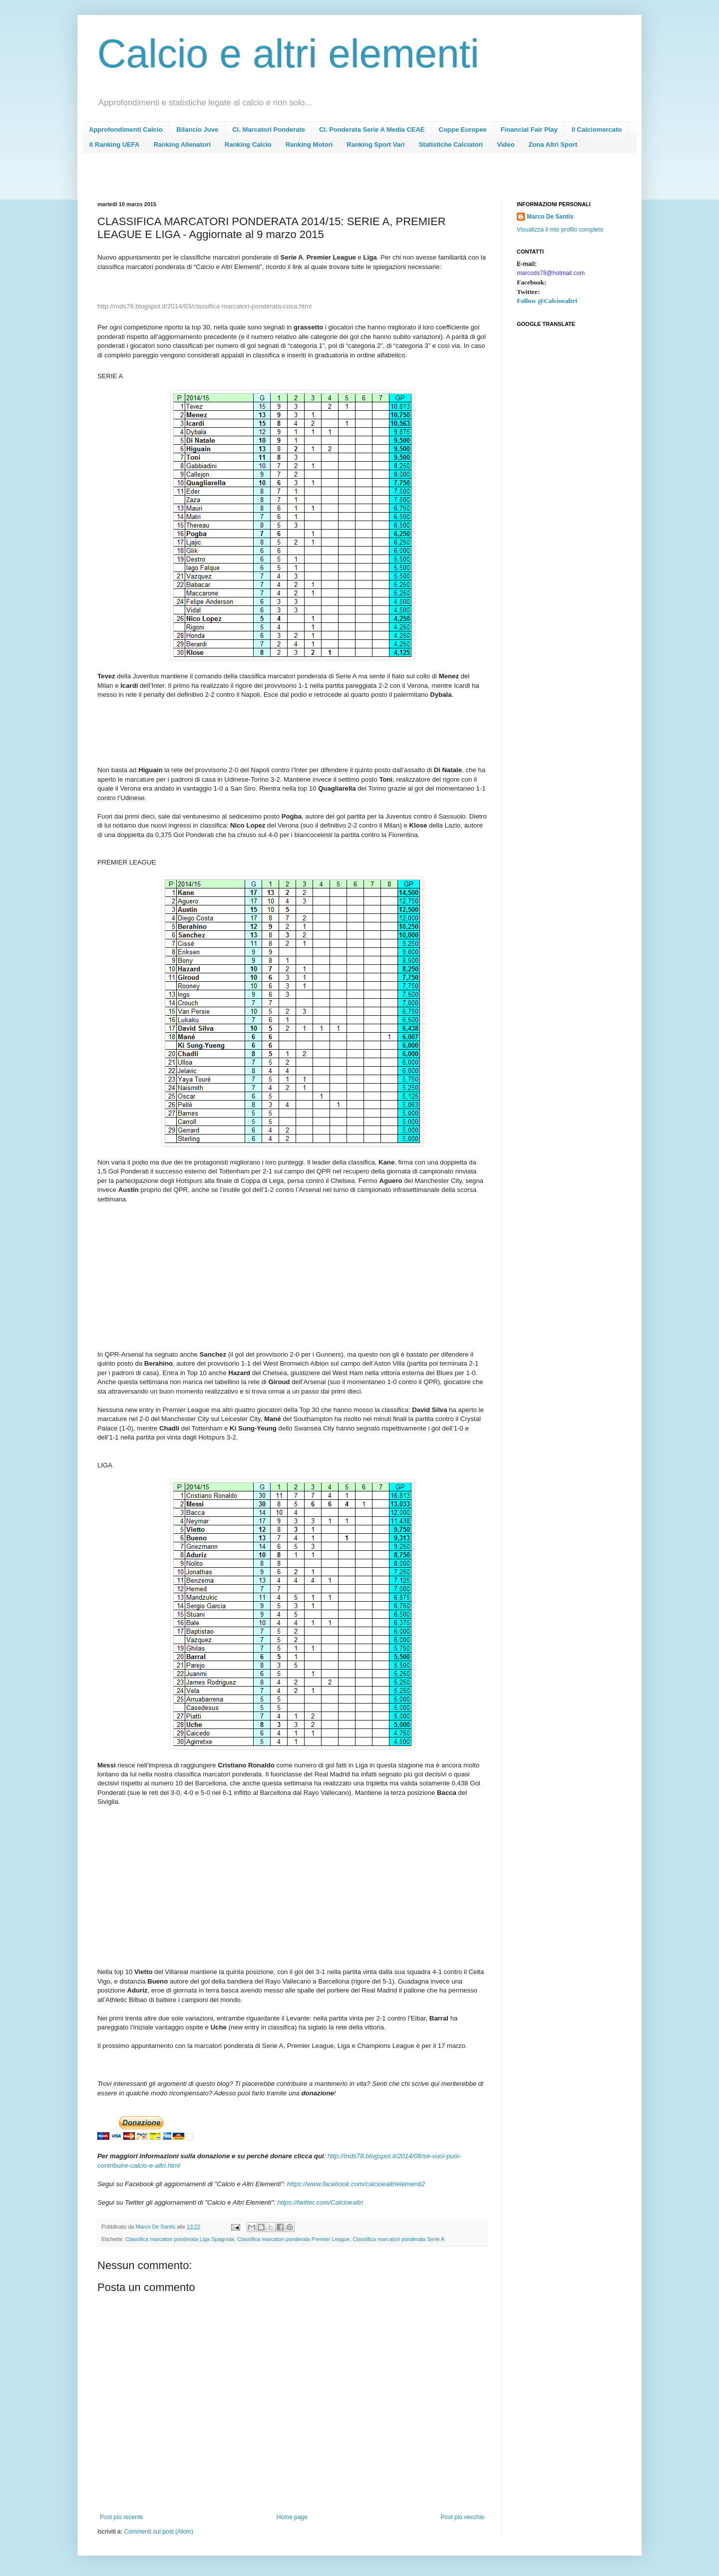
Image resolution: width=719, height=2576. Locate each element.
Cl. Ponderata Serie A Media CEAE (371, 129)
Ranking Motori (309, 144)
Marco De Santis (550, 216)
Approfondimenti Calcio (125, 129)
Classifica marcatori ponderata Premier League (293, 2239)
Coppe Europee (463, 129)
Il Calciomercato (597, 129)
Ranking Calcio (248, 144)
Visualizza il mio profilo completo (560, 229)
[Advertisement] (279, 180)
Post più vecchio (462, 2517)
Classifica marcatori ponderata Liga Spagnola (179, 2239)
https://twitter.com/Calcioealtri (320, 2202)
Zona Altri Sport (552, 144)
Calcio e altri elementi (288, 53)
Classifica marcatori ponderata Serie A (399, 2239)
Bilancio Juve (197, 129)
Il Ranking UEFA (114, 144)
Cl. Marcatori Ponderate (268, 129)
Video (505, 144)
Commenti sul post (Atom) (158, 2531)
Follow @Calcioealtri (547, 300)
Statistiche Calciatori (451, 144)
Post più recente (121, 2517)
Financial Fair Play (529, 129)
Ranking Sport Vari (375, 144)
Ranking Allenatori (181, 144)
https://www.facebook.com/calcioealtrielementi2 (356, 2184)
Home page (292, 2517)
